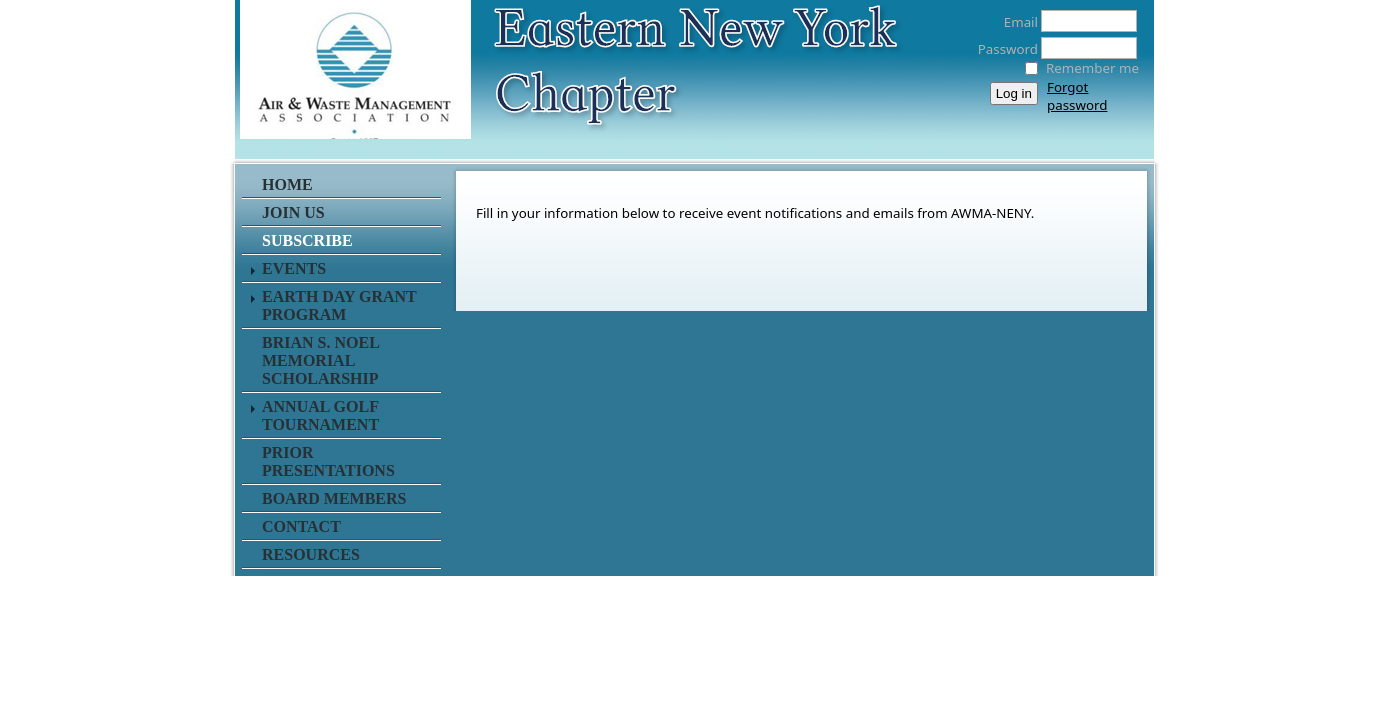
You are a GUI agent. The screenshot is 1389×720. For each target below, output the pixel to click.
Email (1015, 22)
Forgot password (1077, 96)
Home (287, 184)
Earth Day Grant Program (339, 305)
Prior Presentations (328, 461)
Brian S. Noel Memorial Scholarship (320, 360)
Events (294, 268)
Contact (301, 526)
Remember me (1092, 68)
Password (1002, 49)
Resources (311, 554)
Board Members (334, 498)
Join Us (293, 212)
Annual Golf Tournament (320, 415)
